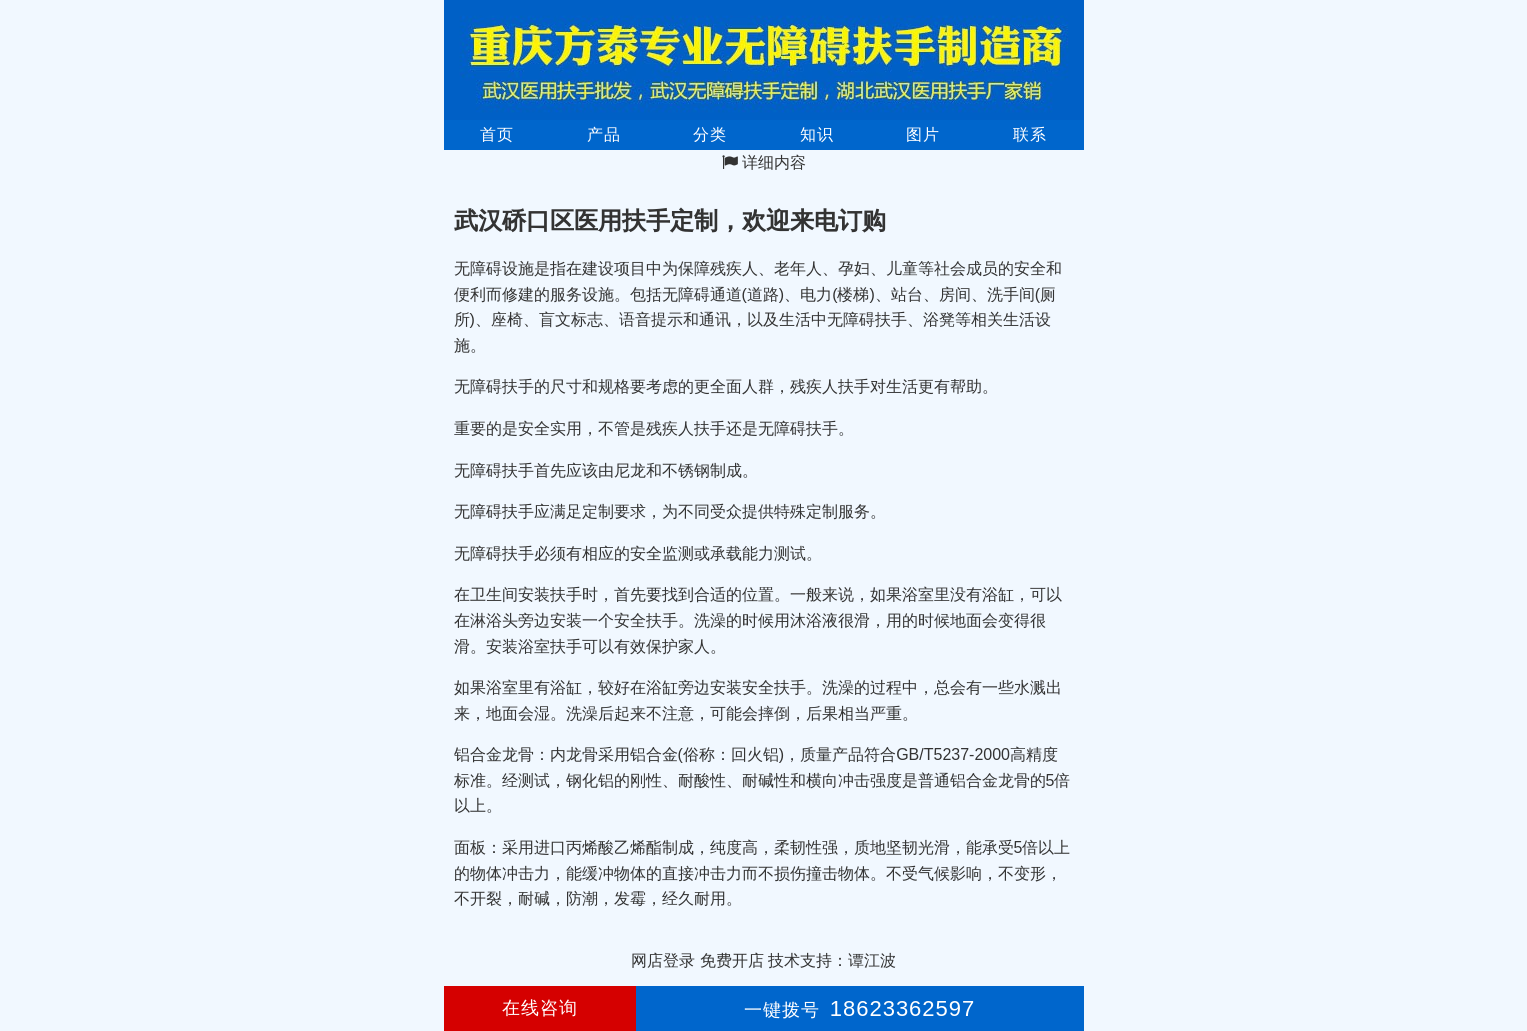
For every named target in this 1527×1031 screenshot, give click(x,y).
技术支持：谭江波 (832, 960)
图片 (923, 134)
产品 (604, 134)
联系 (1030, 134)
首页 (497, 134)
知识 (817, 134)
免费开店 (732, 960)
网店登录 (663, 960)
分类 (710, 134)
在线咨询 (540, 1008)
